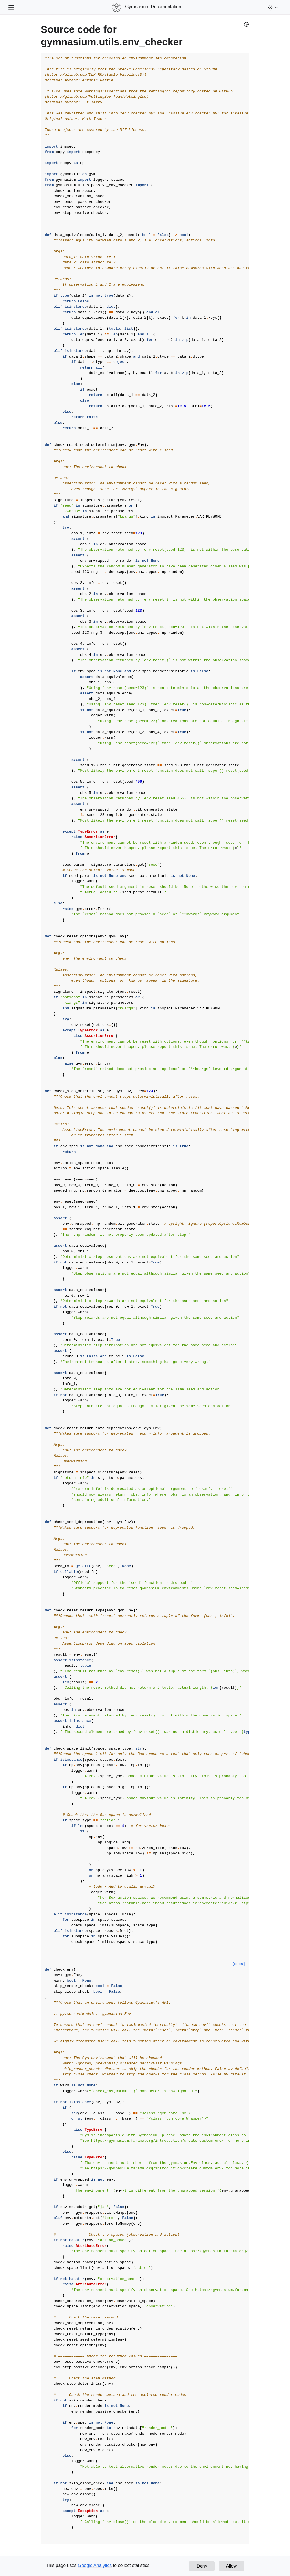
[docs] (238, 1964)
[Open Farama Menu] (272, 7)
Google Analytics (95, 2565)
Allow (231, 2566)
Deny (202, 2566)
